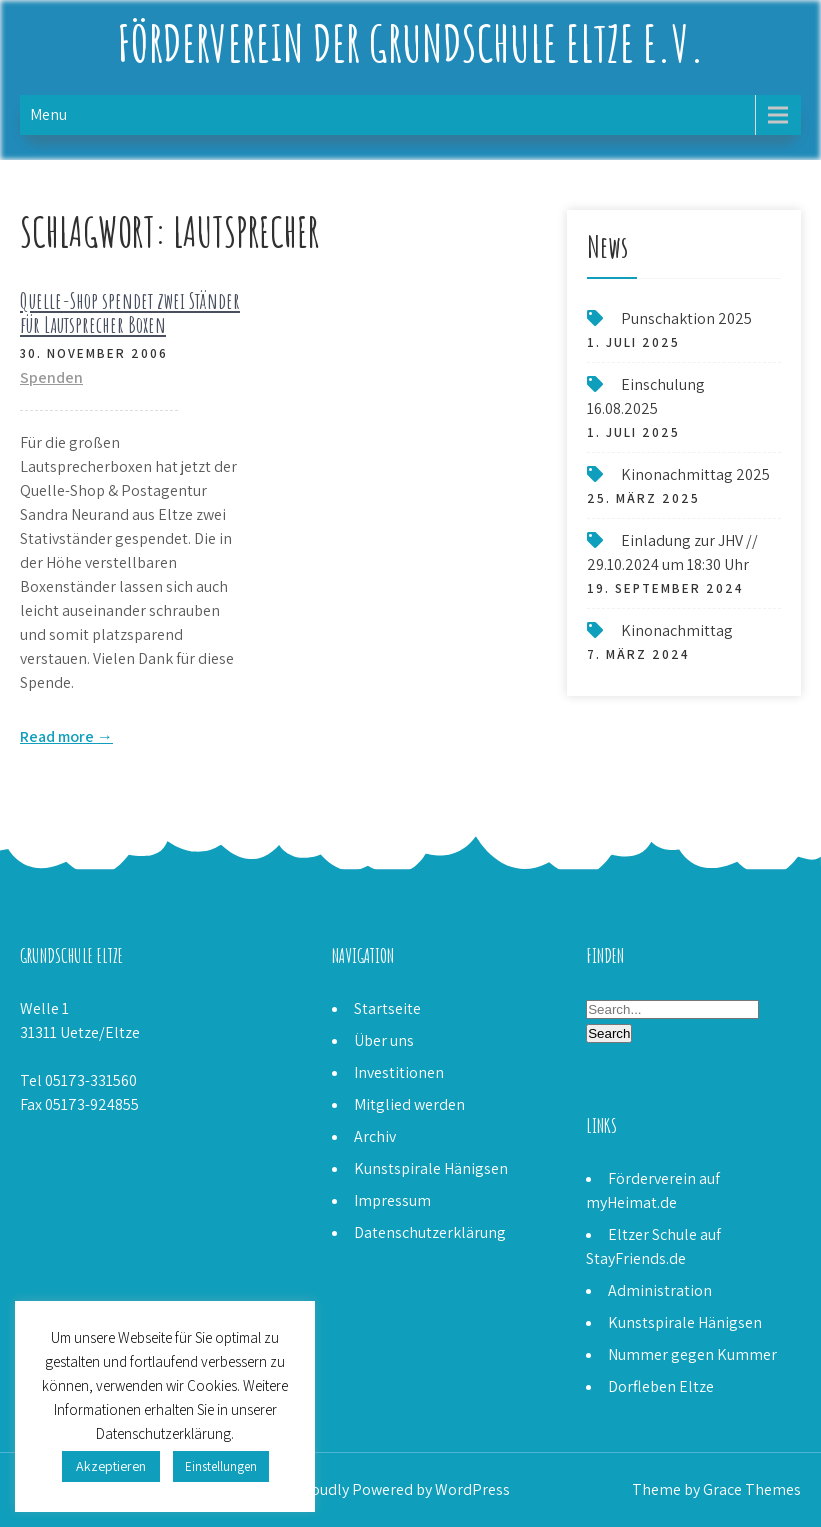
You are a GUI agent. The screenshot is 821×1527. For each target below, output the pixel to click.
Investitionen (399, 1072)
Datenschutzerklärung (430, 1232)
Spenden (51, 377)
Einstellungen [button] (221, 1466)
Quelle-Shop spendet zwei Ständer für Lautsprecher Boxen (130, 312)
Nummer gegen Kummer (692, 1354)
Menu (48, 114)
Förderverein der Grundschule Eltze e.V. (411, 42)
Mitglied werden (409, 1104)
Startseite (387, 1008)
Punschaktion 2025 (686, 318)
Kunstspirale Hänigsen (431, 1168)
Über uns (384, 1040)
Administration (660, 1290)
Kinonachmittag (677, 630)
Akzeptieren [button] (111, 1466)
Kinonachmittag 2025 (695, 474)
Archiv (375, 1136)
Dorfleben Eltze (661, 1386)
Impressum (392, 1200)
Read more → (66, 736)
